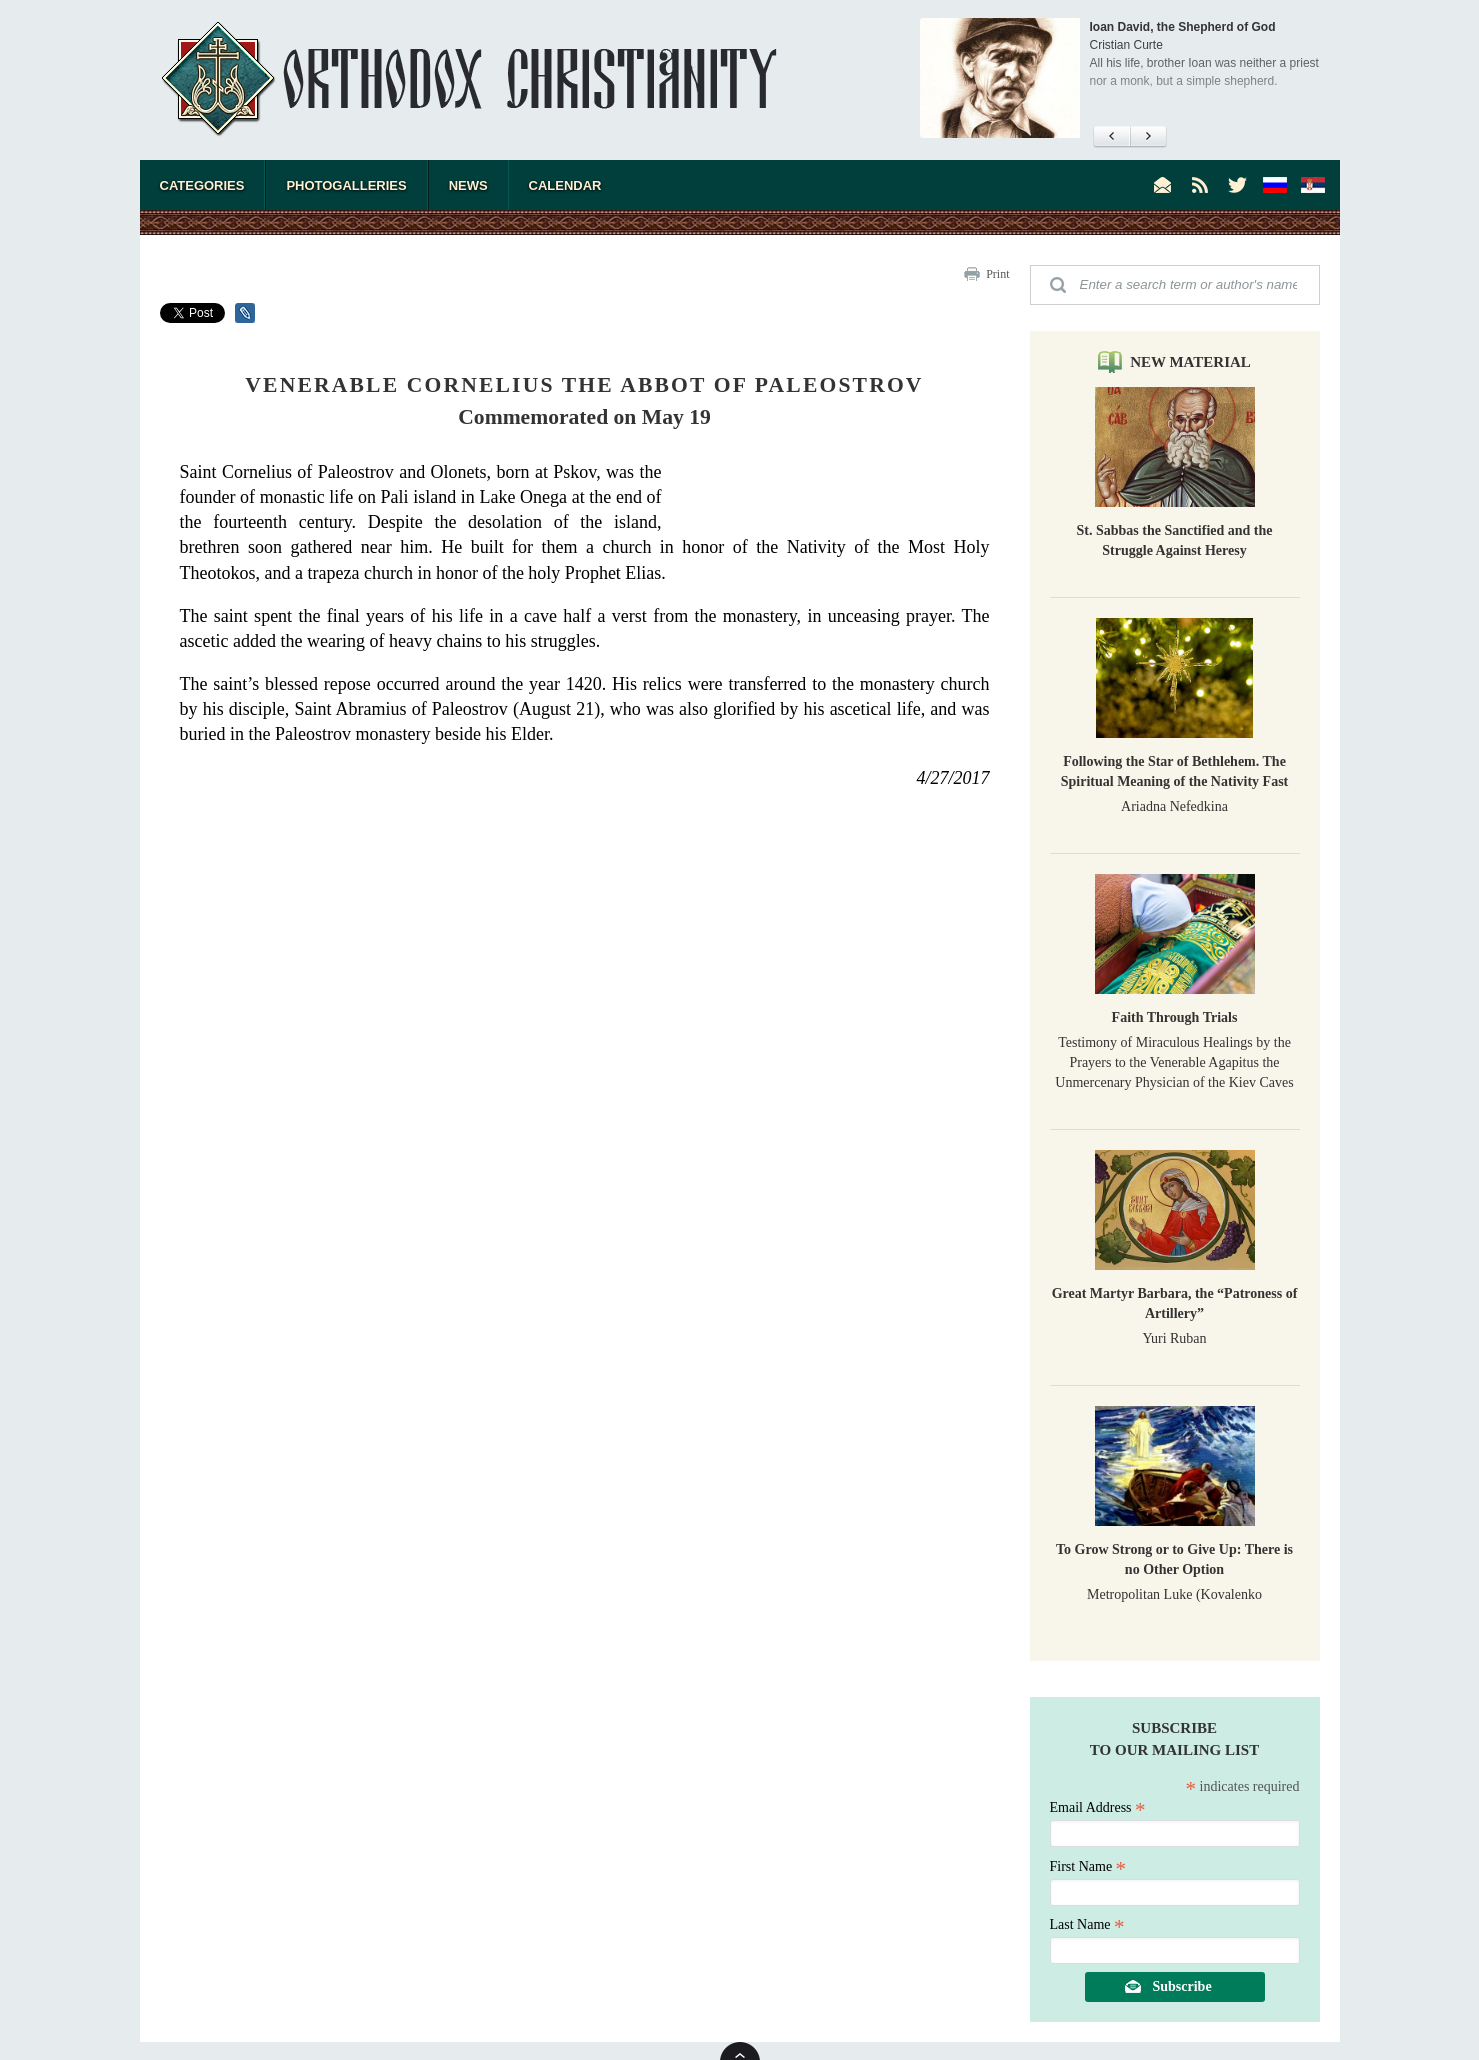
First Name (1088, 1866)
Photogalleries (346, 185)
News (468, 185)
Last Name (1087, 1924)
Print (997, 274)
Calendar (565, 185)
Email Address (1098, 1807)
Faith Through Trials (1175, 1017)
